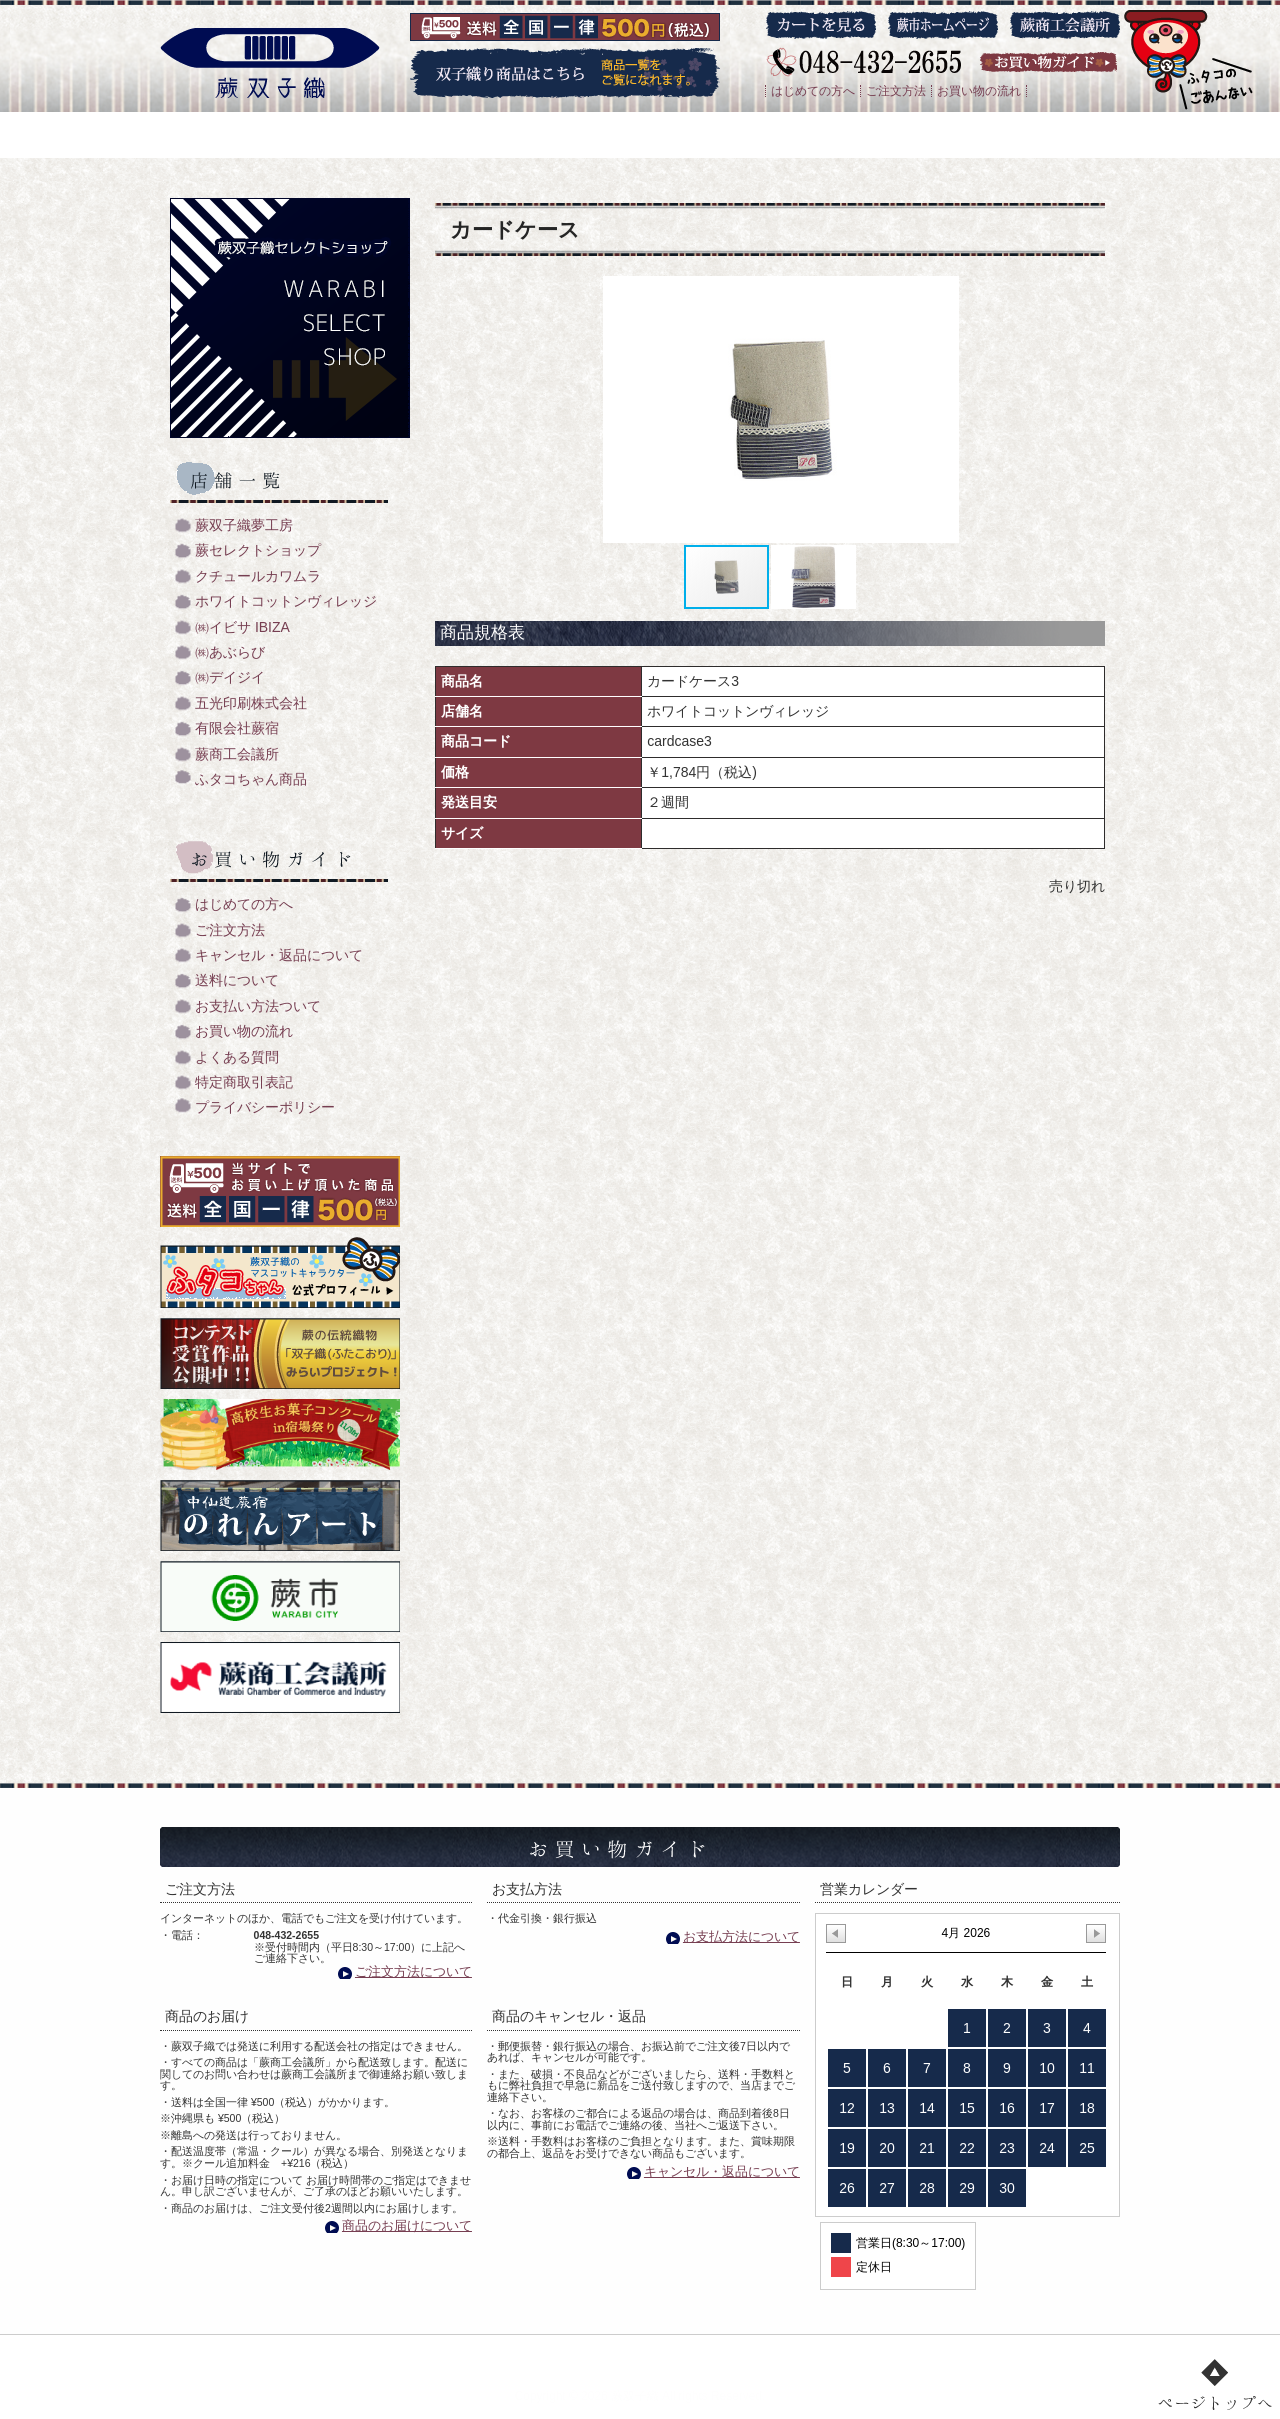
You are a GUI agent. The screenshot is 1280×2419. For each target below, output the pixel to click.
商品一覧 (594, 2355)
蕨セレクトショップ (258, 550)
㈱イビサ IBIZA (242, 627)
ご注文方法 (896, 91)
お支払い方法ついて (258, 1006)
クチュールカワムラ (258, 576)
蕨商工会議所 (237, 754)
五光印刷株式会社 (251, 703)
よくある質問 (237, 1057)
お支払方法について (741, 1936)
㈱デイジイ (230, 677)
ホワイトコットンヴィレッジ (286, 601)
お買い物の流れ (979, 91)
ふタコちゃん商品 (251, 779)
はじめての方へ (813, 91)
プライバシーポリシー (265, 1107)
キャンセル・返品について (279, 955)
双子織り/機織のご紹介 (457, 2355)
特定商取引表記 (244, 1082)
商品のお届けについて (407, 2225)
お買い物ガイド (807, 2355)
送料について (237, 980)
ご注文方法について (413, 1971)
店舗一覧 (691, 2355)
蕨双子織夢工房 (244, 525)
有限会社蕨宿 (237, 728)
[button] (952, 410)
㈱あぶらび (230, 652)
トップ (325, 2355)
